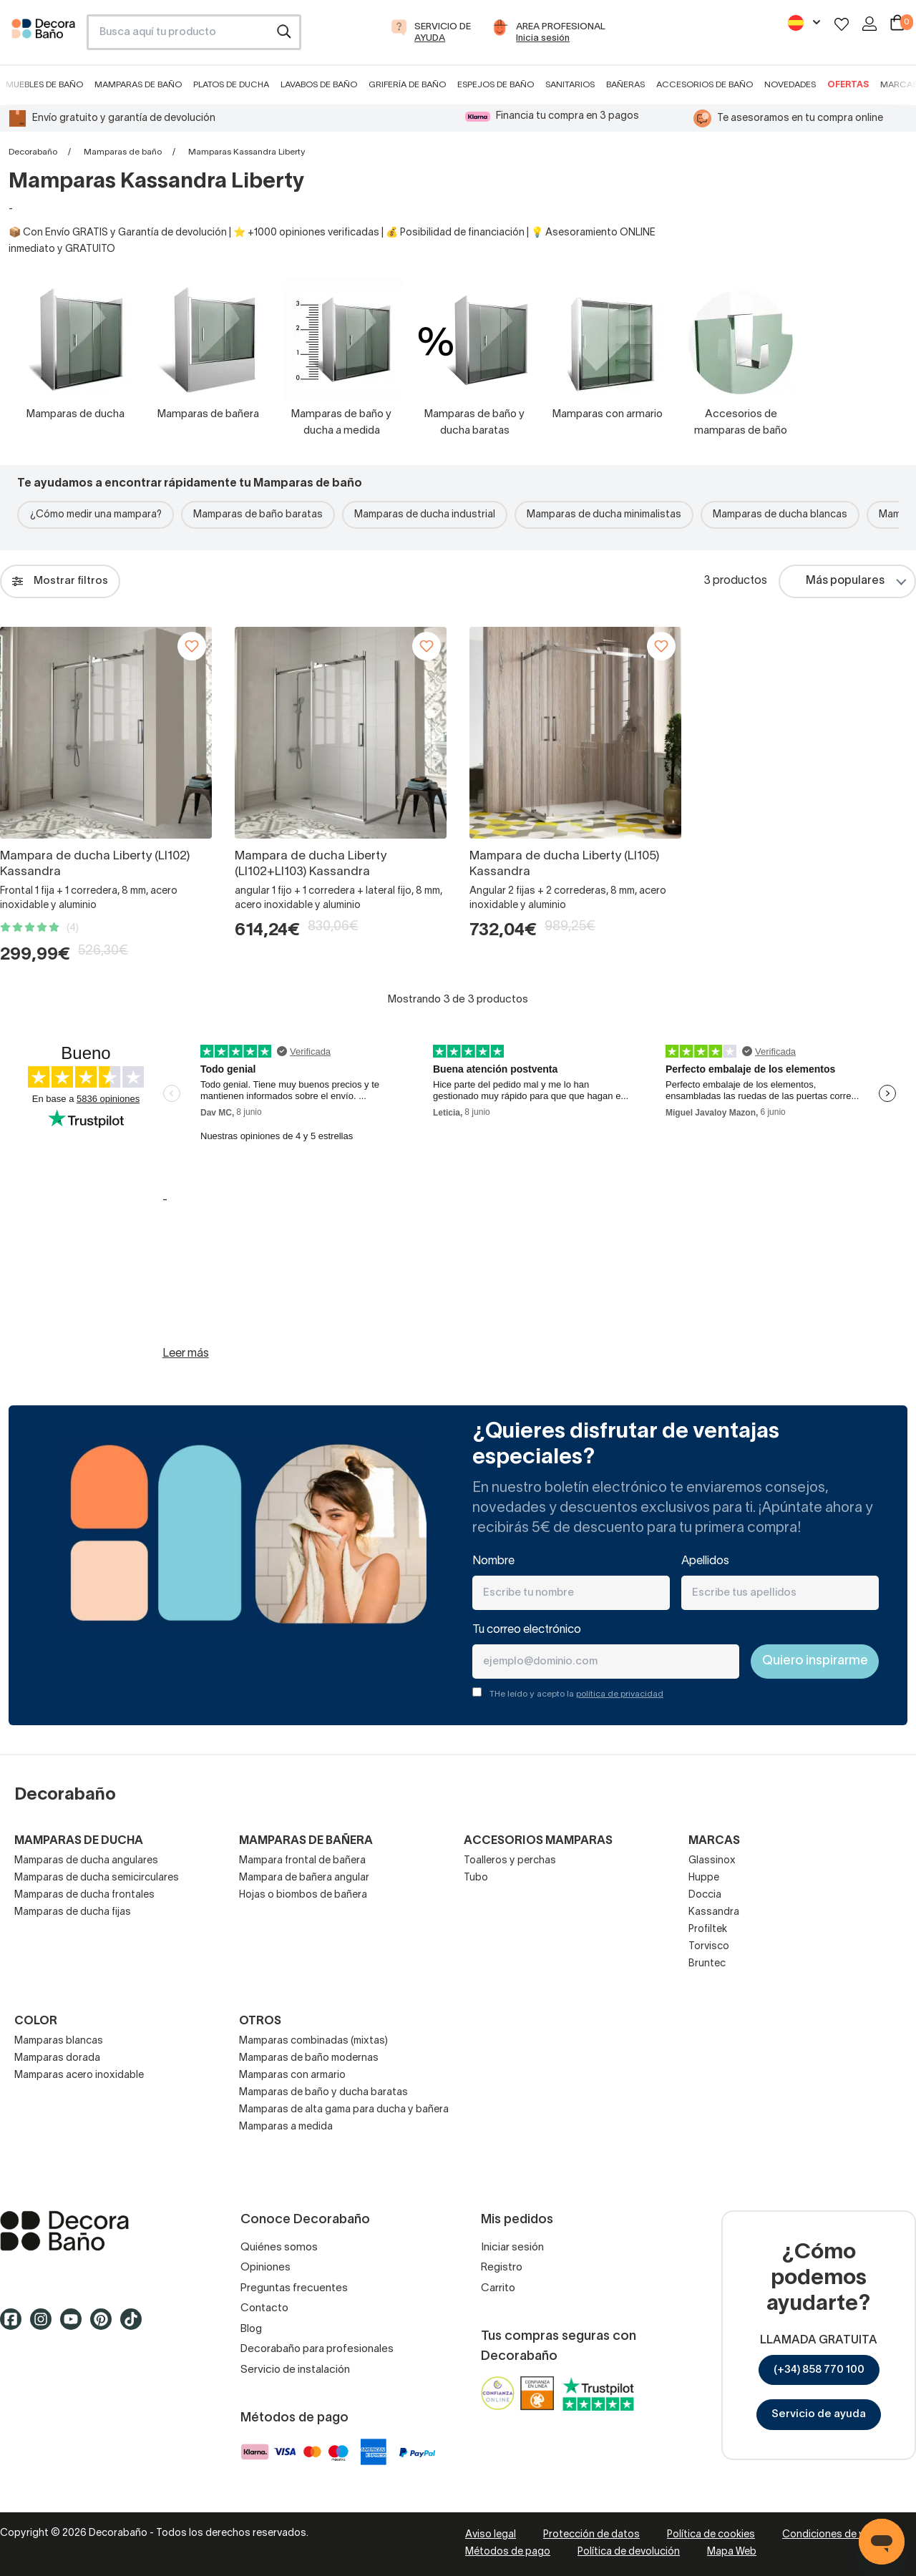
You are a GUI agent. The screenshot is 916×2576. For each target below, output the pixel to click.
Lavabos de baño (319, 85)
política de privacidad (619, 1694)
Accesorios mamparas (538, 1841)
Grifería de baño (407, 85)
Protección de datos (591, 2535)
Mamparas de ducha (78, 1841)
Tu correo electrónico (526, 1630)
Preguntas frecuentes (294, 2288)
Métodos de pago (507, 2552)
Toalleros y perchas (510, 1860)
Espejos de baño (495, 85)
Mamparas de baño (138, 85)
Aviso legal (490, 2535)
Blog (251, 2329)
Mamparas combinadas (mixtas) (313, 2041)
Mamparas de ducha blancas (780, 514)
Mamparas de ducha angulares (86, 1860)
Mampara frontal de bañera (302, 1860)
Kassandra (713, 1912)
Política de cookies (711, 2535)
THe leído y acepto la (576, 1694)
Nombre (493, 1561)
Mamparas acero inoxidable (79, 2075)
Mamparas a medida (286, 2127)
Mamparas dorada (57, 2058)
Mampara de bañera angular (304, 1878)
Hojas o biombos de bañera (303, 1895)
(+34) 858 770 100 (819, 2370)
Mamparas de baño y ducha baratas (323, 2092)
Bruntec (707, 1963)
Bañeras (625, 85)
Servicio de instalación (295, 2370)
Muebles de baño (44, 85)
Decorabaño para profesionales (317, 2349)
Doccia (704, 1895)
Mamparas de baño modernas (309, 2058)
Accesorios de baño (704, 85)
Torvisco (708, 1946)
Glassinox (712, 1860)
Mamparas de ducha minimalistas (604, 514)
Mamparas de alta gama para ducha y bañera (344, 2109)
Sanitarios (570, 85)
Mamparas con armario (292, 2075)
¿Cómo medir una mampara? (95, 514)
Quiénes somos (279, 2248)
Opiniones (265, 2268)
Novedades (790, 85)
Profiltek (707, 1929)
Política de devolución (629, 2552)
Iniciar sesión (512, 2248)
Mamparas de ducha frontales (84, 1895)
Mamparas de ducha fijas (72, 1912)
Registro (501, 2268)
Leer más (185, 1354)
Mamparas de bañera (306, 1841)
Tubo (476, 1878)
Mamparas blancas (58, 2041)
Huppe (703, 1878)
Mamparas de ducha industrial (424, 514)
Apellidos (705, 1561)
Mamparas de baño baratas (258, 514)
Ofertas (848, 85)
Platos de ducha (231, 85)
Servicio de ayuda (818, 2414)
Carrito (498, 2288)
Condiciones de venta (833, 2535)
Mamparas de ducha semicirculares (96, 1878)
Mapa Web (731, 2552)
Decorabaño (33, 152)
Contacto (264, 2308)
